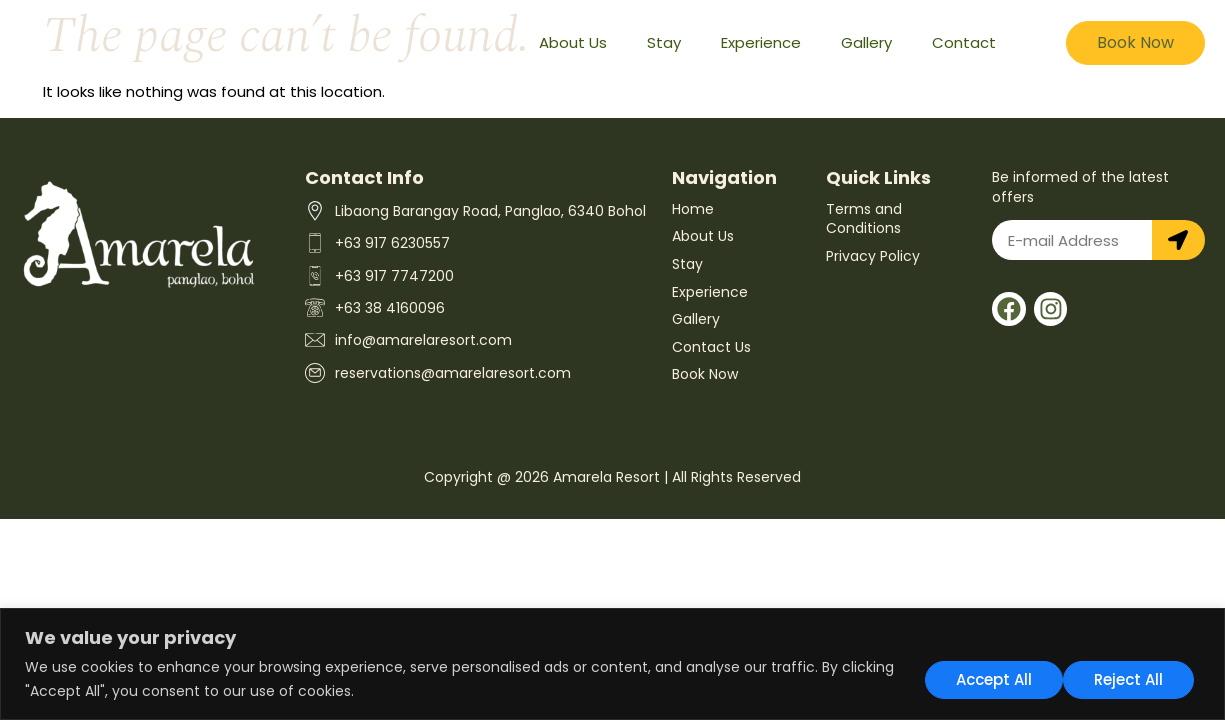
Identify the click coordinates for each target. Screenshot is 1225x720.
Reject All (988, 678)
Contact (964, 42)
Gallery (866, 42)
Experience (761, 42)
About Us (573, 42)
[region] (612, 664)
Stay (664, 42)
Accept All (1131, 678)
